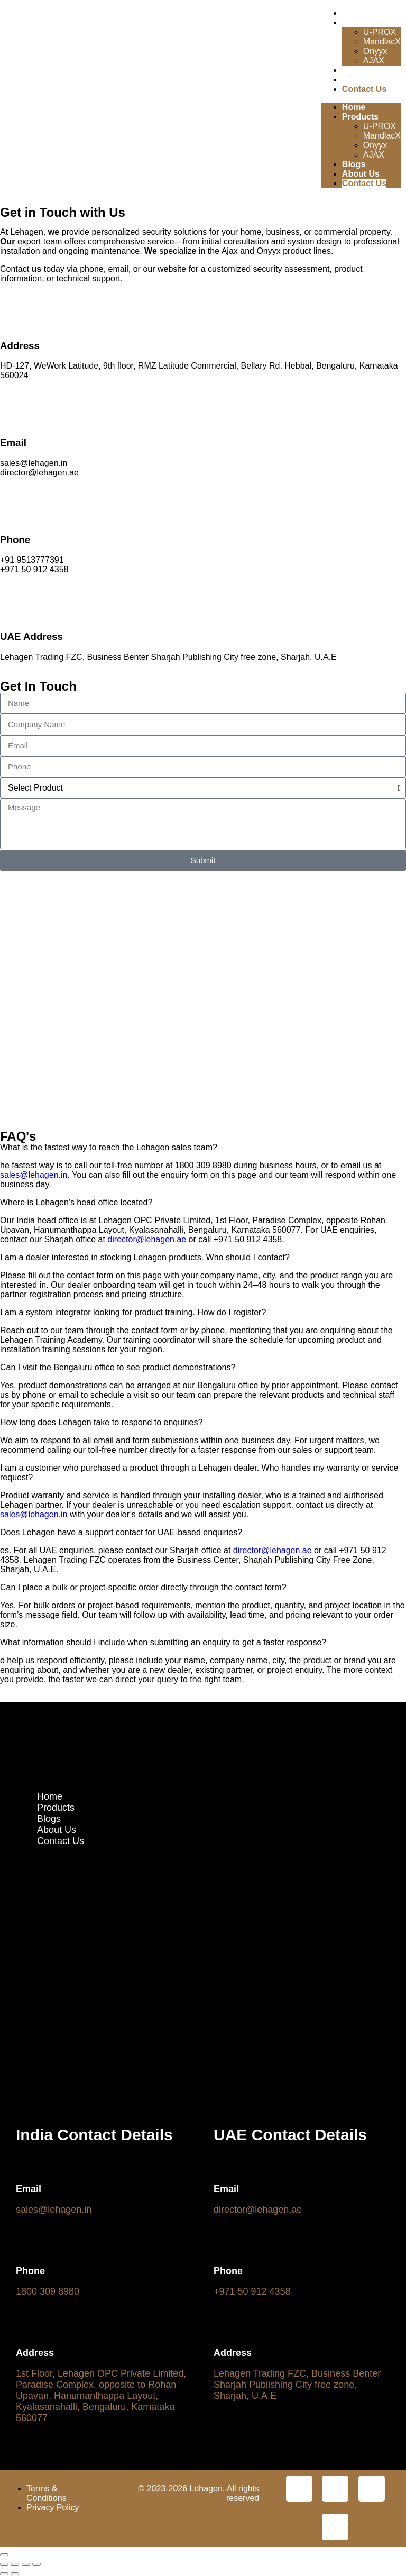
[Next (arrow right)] (15, 2573)
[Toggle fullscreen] (15, 2564)
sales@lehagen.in (33, 1174)
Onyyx (375, 51)
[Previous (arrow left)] (4, 2573)
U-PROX (379, 31)
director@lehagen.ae (146, 1239)
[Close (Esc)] (36, 2564)
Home (353, 12)
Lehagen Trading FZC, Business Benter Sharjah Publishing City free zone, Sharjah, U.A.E (297, 2384)
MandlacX (382, 41)
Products (360, 22)
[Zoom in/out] (4, 2564)
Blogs (353, 70)
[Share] (26, 2564)
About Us (361, 79)
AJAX (373, 60)
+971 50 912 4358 (252, 2291)
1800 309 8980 (47, 2291)
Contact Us (364, 89)
